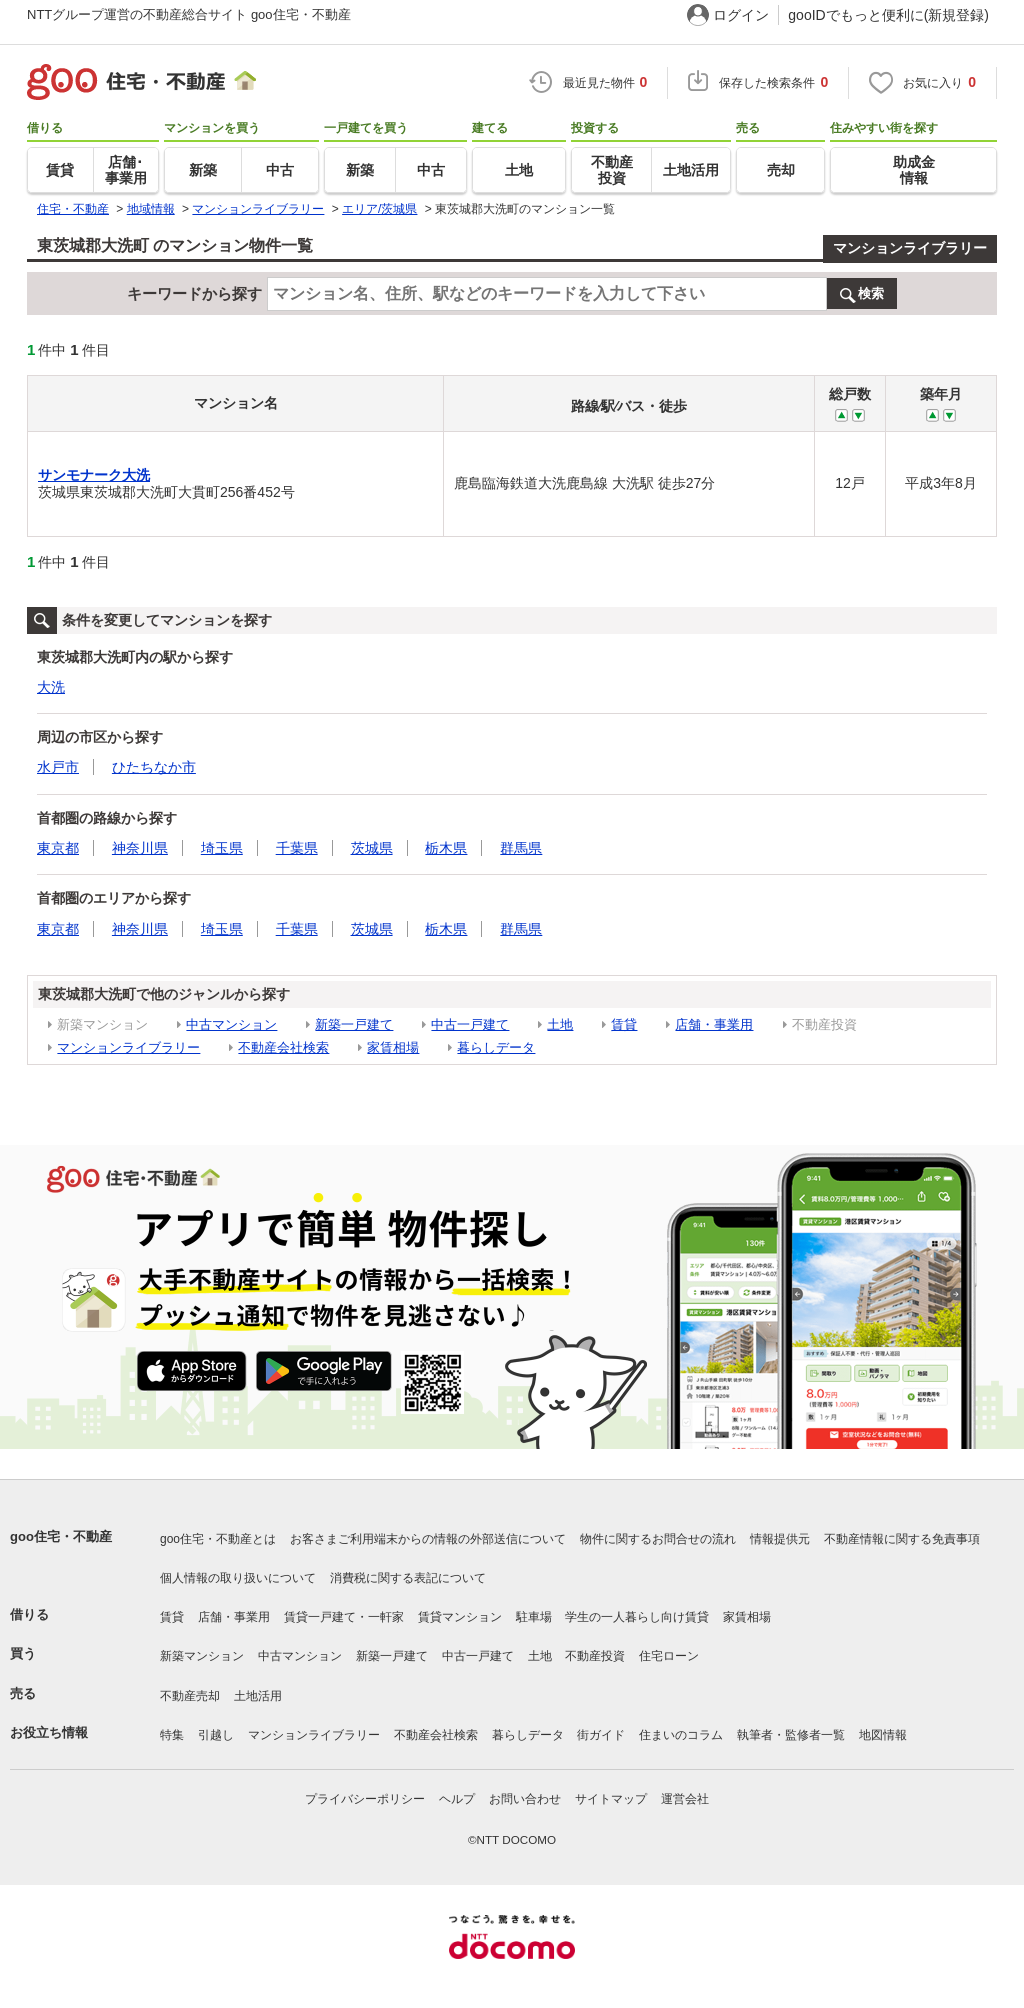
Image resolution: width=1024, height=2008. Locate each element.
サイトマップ (611, 1799)
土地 (560, 1024)
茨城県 (372, 848)
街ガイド (601, 1735)
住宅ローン (669, 1656)
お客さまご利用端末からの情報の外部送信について (428, 1539)
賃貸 (624, 1024)
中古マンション (231, 1024)
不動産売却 (190, 1696)
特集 (172, 1735)
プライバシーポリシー (365, 1799)
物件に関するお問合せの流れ (658, 1539)
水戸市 (58, 767)
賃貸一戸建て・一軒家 (344, 1617)
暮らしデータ (496, 1047)
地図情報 (883, 1735)
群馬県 (521, 848)
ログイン (741, 15)
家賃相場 (393, 1047)
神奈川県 (140, 848)
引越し (216, 1735)
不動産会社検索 (283, 1047)
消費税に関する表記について (408, 1578)
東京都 (58, 848)
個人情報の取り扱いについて (238, 1578)
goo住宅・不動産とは (218, 1539)
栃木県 (446, 848)
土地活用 (258, 1696)
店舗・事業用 (714, 1024)
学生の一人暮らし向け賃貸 (637, 1617)
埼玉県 (222, 848)
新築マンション (202, 1656)
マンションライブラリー (910, 248)
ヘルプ (457, 1799)
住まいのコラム (681, 1735)
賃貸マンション (460, 1617)
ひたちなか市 (154, 767)
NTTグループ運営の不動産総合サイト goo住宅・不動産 (189, 14)
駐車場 (534, 1617)
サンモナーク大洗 (94, 475)
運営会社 (685, 1799)
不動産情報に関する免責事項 (902, 1539)
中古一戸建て (470, 1024)
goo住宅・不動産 (61, 1536)
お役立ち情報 (49, 1732)
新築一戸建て (354, 1024)
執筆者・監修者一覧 (791, 1735)
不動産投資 (595, 1656)
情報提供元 (780, 1539)
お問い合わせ (525, 1799)
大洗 (51, 687)
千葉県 (297, 848)
